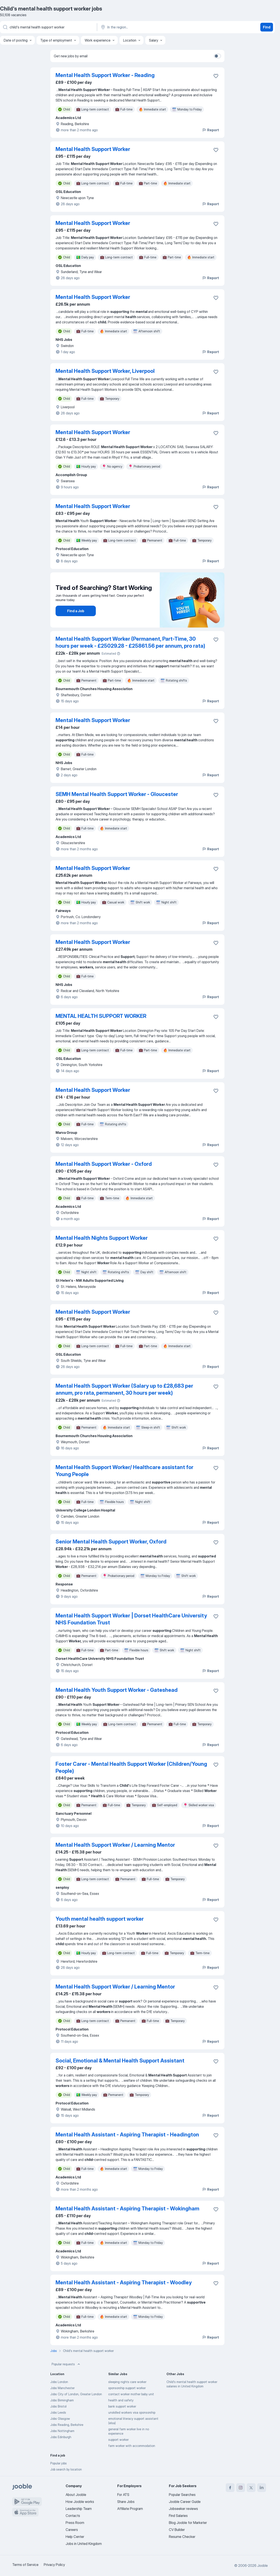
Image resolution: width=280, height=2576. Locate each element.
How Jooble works (80, 2501)
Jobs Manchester (62, 2388)
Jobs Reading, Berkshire (66, 2425)
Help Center (75, 2536)
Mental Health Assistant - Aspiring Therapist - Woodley (124, 2282)
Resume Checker (182, 2536)
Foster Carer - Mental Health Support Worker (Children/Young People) (131, 1767)
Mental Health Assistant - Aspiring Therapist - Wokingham (127, 2208)
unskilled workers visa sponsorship (131, 2412)
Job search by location (66, 2469)
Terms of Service (25, 2564)
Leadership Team (79, 2508)
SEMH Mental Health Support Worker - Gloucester (117, 794)
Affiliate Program (130, 2508)
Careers (72, 2529)
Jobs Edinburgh (60, 2437)
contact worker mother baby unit (131, 2394)
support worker (118, 2439)
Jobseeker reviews (183, 2508)
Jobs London (59, 2382)
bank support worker (122, 2406)
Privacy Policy (54, 2564)
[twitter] (251, 2487)
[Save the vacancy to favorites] (215, 76)
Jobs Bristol (58, 2406)
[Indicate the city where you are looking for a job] (146, 27)
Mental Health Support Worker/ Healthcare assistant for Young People (124, 1470)
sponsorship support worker (127, 2388)
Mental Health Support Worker (93, 149)
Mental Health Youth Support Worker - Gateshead (117, 1690)
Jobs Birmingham (62, 2400)
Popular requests (66, 2364)
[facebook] (230, 2487)
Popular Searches (182, 2494)
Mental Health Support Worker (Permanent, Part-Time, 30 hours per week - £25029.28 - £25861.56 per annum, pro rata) (130, 642)
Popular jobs (58, 2463)
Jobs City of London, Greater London (76, 2394)
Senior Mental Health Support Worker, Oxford (111, 1541)
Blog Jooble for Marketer (188, 2522)
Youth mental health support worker (100, 1919)
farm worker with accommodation (131, 2446)
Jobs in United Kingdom (84, 2543)
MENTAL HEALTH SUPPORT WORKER (101, 1016)
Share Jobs (126, 2501)
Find (266, 27)
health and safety (120, 2400)
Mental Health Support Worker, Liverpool (105, 371)
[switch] (217, 56)
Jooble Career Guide (185, 2501)
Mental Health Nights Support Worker (102, 1238)
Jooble (262, 2565)
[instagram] (240, 2487)
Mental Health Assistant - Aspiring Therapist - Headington (127, 2134)
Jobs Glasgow (60, 2418)
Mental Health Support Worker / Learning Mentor (115, 1845)
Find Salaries (178, 2515)
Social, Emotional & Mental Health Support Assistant (120, 2060)
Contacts (73, 2515)
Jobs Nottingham (62, 2431)
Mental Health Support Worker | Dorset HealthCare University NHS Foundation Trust (131, 1619)
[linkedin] (261, 2487)
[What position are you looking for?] (48, 27)
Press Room (75, 2522)
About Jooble (76, 2494)
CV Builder (177, 2529)
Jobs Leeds (58, 2412)
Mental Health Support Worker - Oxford (104, 1164)
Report (210, 130)
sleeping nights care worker (127, 2382)
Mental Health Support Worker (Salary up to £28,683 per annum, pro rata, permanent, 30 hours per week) (124, 1389)
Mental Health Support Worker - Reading (105, 75)
